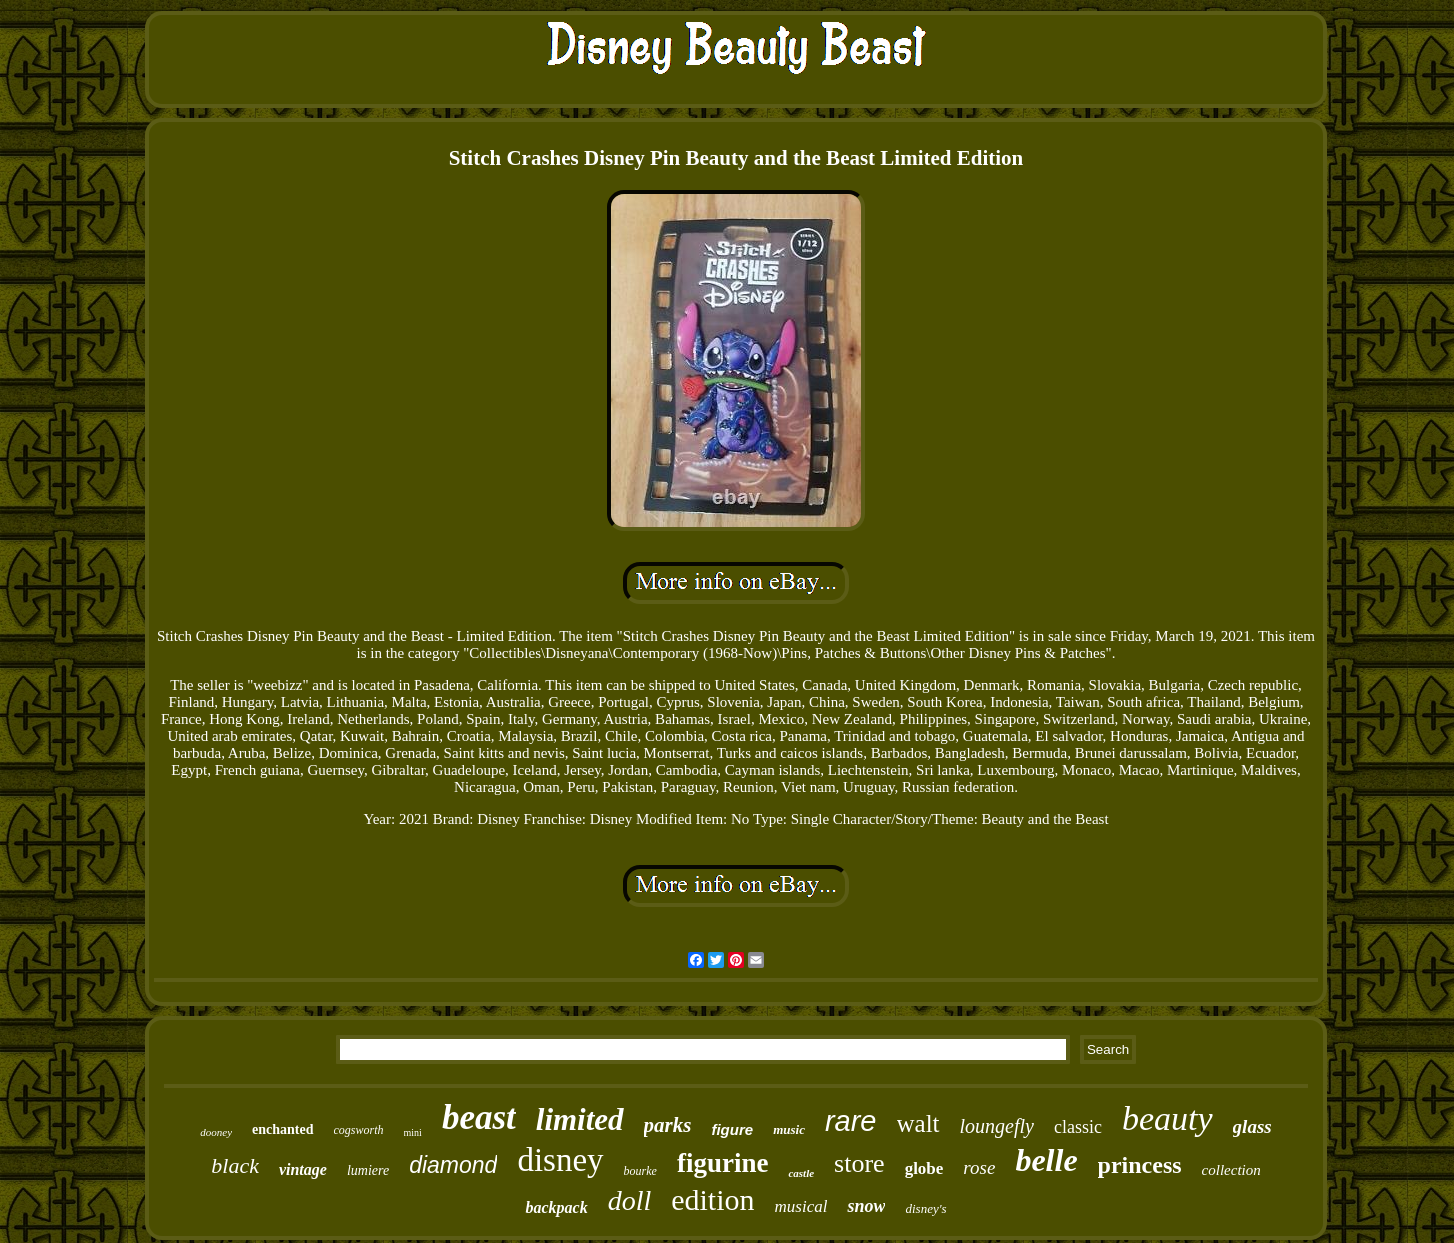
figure (732, 1129)
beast (479, 1117)
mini (413, 1132)
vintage (303, 1169)
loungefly (997, 1126)
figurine (723, 1163)
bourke (640, 1171)
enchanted (282, 1129)
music (789, 1129)
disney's (925, 1208)
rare (851, 1121)
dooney (216, 1132)
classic (1078, 1127)
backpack (556, 1207)
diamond (453, 1165)
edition (712, 1199)
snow (866, 1206)
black (235, 1165)
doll (630, 1200)
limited (580, 1119)
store (859, 1163)
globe (924, 1168)
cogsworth (359, 1130)
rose (979, 1167)
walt (918, 1123)
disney (560, 1160)
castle (801, 1173)
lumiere (368, 1170)
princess (1140, 1165)
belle (1046, 1160)
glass (1252, 1126)
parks (668, 1125)
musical (801, 1206)
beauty (1167, 1118)
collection (1231, 1170)
